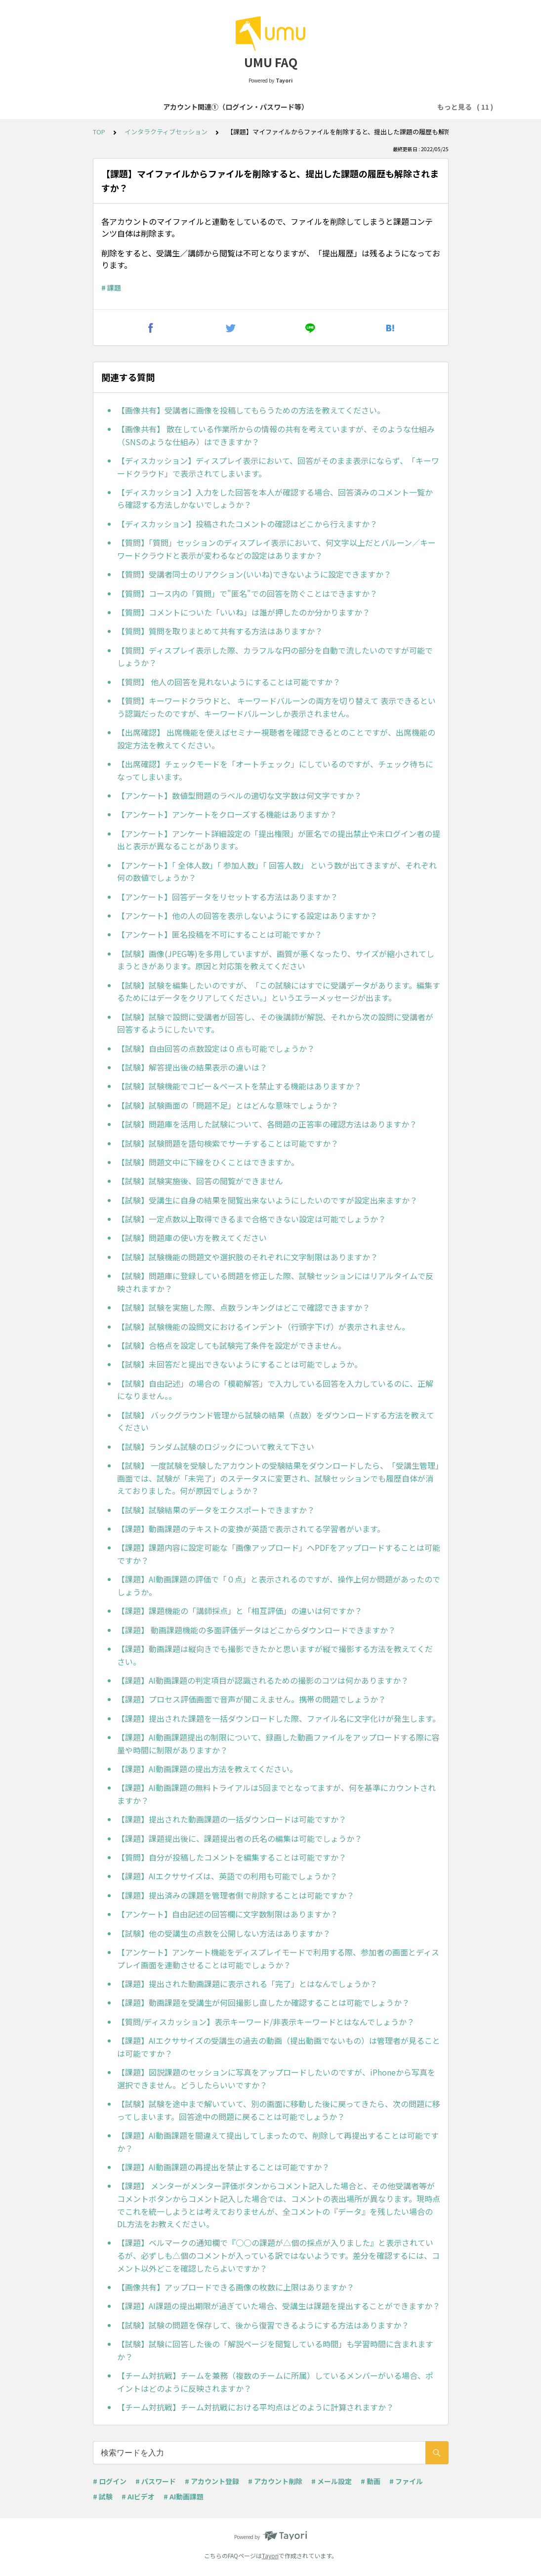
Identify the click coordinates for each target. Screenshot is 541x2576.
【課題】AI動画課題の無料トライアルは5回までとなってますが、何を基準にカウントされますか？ (276, 1794)
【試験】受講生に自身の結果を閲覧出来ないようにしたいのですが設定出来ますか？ (267, 1200)
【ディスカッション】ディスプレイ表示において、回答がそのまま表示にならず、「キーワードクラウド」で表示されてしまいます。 (278, 467)
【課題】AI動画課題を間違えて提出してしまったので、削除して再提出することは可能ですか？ (278, 2141)
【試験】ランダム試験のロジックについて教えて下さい (215, 1447)
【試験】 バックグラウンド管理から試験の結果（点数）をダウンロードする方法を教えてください (275, 1421)
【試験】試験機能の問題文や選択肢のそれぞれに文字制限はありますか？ (247, 1257)
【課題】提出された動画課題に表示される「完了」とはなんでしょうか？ (247, 1984)
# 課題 (111, 287)
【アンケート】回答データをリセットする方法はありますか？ (227, 897)
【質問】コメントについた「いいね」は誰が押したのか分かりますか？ (243, 612)
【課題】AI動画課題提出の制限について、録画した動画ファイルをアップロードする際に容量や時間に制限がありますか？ (278, 1743)
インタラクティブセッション (166, 131)
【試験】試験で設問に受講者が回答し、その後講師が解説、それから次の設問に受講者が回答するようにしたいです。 (275, 1023)
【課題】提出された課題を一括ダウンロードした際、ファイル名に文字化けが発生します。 (278, 1718)
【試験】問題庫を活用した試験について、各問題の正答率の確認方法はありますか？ (267, 1124)
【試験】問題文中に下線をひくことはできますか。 (208, 1162)
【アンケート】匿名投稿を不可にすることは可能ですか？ (219, 934)
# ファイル (406, 2481)
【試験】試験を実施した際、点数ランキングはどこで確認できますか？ (243, 1307)
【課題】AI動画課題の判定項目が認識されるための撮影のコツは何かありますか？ (263, 1680)
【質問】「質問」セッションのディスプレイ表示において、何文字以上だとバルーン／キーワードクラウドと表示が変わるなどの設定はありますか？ (276, 549)
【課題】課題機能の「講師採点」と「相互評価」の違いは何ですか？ (239, 1611)
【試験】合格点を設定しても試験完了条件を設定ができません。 (231, 1345)
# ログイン (109, 2481)
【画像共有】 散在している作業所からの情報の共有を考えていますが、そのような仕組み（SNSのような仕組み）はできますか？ (276, 435)
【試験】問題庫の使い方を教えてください (192, 1238)
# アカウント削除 (275, 2481)
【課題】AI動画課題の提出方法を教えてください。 (207, 1769)
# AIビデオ (138, 2496)
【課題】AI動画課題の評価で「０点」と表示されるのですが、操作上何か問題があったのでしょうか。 (278, 1585)
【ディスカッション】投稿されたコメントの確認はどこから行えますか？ (247, 524)
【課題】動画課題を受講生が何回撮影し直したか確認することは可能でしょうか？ (263, 2002)
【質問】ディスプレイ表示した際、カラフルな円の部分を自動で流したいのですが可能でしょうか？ (275, 656)
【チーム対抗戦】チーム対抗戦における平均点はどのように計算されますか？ (255, 2407)
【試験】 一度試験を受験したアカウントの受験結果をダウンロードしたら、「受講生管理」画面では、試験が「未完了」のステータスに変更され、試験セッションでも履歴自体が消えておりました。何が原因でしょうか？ (278, 1477)
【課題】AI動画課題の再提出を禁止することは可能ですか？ (223, 2167)
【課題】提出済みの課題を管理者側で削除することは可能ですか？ (235, 1895)
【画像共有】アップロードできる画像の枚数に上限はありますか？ (235, 2287)
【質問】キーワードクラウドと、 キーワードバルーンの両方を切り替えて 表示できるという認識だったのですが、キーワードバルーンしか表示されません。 (276, 707)
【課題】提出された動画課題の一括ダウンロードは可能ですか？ (231, 1819)
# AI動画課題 (184, 2496)
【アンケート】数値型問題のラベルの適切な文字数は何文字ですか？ (239, 795)
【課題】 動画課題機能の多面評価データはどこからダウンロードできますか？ (256, 1630)
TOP (99, 131)
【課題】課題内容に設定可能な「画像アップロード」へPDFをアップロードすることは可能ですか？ (278, 1553)
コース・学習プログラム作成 (379, 107)
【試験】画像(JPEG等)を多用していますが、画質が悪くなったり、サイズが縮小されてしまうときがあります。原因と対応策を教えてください (275, 960)
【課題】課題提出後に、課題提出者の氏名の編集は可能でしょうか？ (239, 1838)
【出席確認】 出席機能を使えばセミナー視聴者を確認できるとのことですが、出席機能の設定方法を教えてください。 (276, 738)
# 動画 (370, 2481)
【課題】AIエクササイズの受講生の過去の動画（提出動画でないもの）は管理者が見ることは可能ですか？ (278, 2047)
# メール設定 (331, 2481)
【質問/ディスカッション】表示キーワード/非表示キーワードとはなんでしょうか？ (266, 2022)
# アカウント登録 (212, 2481)
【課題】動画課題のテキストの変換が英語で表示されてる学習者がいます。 (251, 1529)
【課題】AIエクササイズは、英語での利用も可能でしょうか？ (227, 1876)
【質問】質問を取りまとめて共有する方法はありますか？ (220, 631)
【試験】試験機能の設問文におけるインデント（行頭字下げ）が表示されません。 (263, 1326)
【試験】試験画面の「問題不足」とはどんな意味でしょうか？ (227, 1105)
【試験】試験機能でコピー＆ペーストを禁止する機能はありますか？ (239, 1086)
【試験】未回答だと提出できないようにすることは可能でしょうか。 (239, 1364)
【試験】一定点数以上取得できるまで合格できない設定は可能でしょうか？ (251, 1219)
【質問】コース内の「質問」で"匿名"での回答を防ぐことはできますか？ (247, 593)
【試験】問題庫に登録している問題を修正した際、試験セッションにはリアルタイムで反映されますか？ (275, 1282)
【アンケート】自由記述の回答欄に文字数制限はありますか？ (227, 1914)
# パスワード (155, 2481)
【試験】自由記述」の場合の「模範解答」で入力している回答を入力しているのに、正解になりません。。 (275, 1389)
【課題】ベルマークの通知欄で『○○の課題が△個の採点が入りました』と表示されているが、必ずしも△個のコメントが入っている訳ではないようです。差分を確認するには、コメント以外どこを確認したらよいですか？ (278, 2255)
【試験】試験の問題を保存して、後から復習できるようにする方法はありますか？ (263, 2325)
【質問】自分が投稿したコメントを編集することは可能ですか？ (231, 1857)
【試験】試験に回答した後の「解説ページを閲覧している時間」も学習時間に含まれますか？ (275, 2350)
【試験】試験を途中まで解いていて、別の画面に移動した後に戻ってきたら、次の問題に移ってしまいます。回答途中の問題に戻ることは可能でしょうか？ (278, 2110)
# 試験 (103, 2496)
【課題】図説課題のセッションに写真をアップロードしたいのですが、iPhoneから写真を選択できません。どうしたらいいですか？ (276, 2078)
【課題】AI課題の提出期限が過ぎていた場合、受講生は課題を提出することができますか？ (278, 2306)
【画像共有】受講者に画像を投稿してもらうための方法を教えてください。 (251, 410)
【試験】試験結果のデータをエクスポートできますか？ (216, 1510)
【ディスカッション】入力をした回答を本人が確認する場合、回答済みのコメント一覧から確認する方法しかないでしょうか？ (275, 498)
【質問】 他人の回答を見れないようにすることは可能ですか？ (228, 682)
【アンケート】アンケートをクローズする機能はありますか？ (227, 814)
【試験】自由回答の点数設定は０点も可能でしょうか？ (216, 1048)
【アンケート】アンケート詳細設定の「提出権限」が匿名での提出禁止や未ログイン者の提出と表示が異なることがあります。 (278, 840)
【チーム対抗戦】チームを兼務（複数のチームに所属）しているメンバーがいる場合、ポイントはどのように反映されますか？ (275, 2381)
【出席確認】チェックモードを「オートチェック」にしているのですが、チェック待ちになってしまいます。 (275, 770)
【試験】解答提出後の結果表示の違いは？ (192, 1067)
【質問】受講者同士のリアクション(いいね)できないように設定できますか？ (254, 574)
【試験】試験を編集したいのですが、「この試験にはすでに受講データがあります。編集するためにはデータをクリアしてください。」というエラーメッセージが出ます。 (278, 991)
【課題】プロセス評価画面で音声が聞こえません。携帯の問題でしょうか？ (251, 1699)
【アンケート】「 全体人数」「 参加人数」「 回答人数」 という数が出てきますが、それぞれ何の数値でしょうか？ (277, 871)
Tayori (270, 2555)
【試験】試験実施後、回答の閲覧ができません (200, 1181)
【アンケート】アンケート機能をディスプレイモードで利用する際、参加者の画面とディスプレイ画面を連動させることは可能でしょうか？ (278, 1958)
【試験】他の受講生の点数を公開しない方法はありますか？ (224, 1933)
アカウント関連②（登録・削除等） (265, 107)
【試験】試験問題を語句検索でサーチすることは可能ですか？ (227, 1143)
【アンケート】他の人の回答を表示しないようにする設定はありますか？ (247, 915)
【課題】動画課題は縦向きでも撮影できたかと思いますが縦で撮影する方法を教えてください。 (275, 1655)
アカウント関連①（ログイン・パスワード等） (124, 107)
